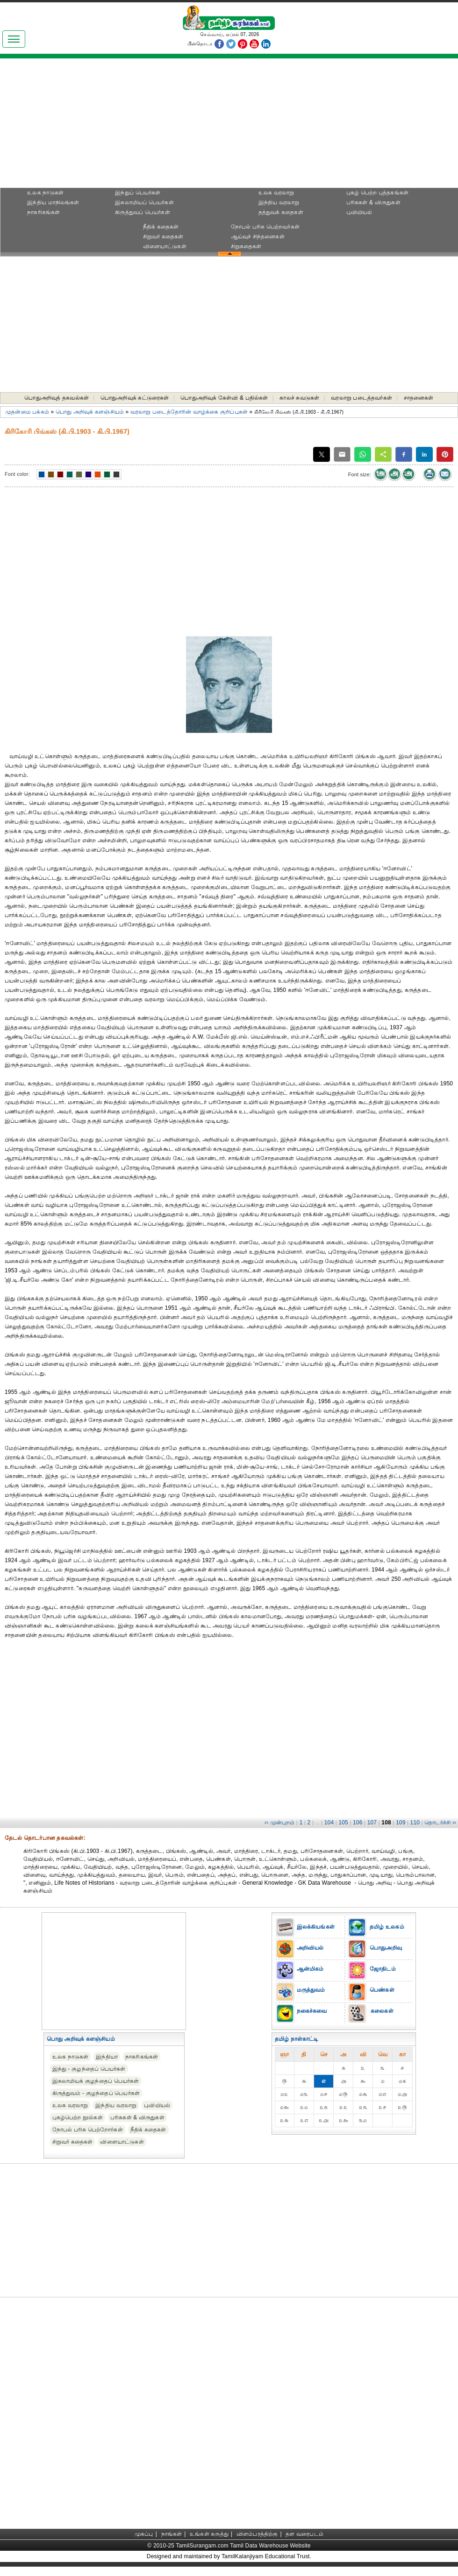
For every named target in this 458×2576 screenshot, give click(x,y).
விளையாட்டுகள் (164, 246)
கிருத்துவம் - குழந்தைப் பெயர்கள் (96, 2093)
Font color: (17, 474)
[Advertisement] (229, 126)
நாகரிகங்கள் (43, 212)
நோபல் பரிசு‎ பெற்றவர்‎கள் (265, 226)
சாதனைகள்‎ (419, 398)
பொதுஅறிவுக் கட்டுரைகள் (134, 398)
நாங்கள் (171, 2534)
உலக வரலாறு (276, 192)
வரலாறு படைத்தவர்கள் (361, 398)
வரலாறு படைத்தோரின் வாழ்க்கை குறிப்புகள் (189, 412)
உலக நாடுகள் (45, 192)
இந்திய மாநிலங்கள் (53, 202)
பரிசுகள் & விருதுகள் (373, 202)
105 (343, 1822)
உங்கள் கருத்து (209, 2534)
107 (372, 1822)
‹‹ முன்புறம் (280, 1822)
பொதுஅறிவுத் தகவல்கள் (56, 398)
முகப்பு (144, 2534)
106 (358, 1822)
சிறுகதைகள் (246, 246)
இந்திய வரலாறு (279, 202)
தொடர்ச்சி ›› (440, 1822)
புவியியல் (359, 212)
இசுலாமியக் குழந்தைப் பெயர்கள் (95, 2081)
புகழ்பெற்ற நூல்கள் (77, 2117)
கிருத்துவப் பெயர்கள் (142, 212)
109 (401, 1822)
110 (415, 1822)
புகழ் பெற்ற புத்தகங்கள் (377, 192)
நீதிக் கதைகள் (161, 226)
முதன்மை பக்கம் (27, 412)
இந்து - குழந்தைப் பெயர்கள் (89, 2069)
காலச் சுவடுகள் (299, 398)
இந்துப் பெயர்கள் (137, 192)
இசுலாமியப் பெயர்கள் (144, 202)
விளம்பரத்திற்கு (257, 2534)
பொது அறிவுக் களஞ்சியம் (90, 412)
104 (329, 1822)
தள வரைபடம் (304, 2534)
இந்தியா (107, 2056)
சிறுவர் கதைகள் (163, 236)
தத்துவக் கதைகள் (280, 212)
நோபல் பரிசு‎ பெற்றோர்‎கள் (87, 2129)
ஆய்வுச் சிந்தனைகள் (258, 236)
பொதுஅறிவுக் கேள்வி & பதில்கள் (224, 398)
